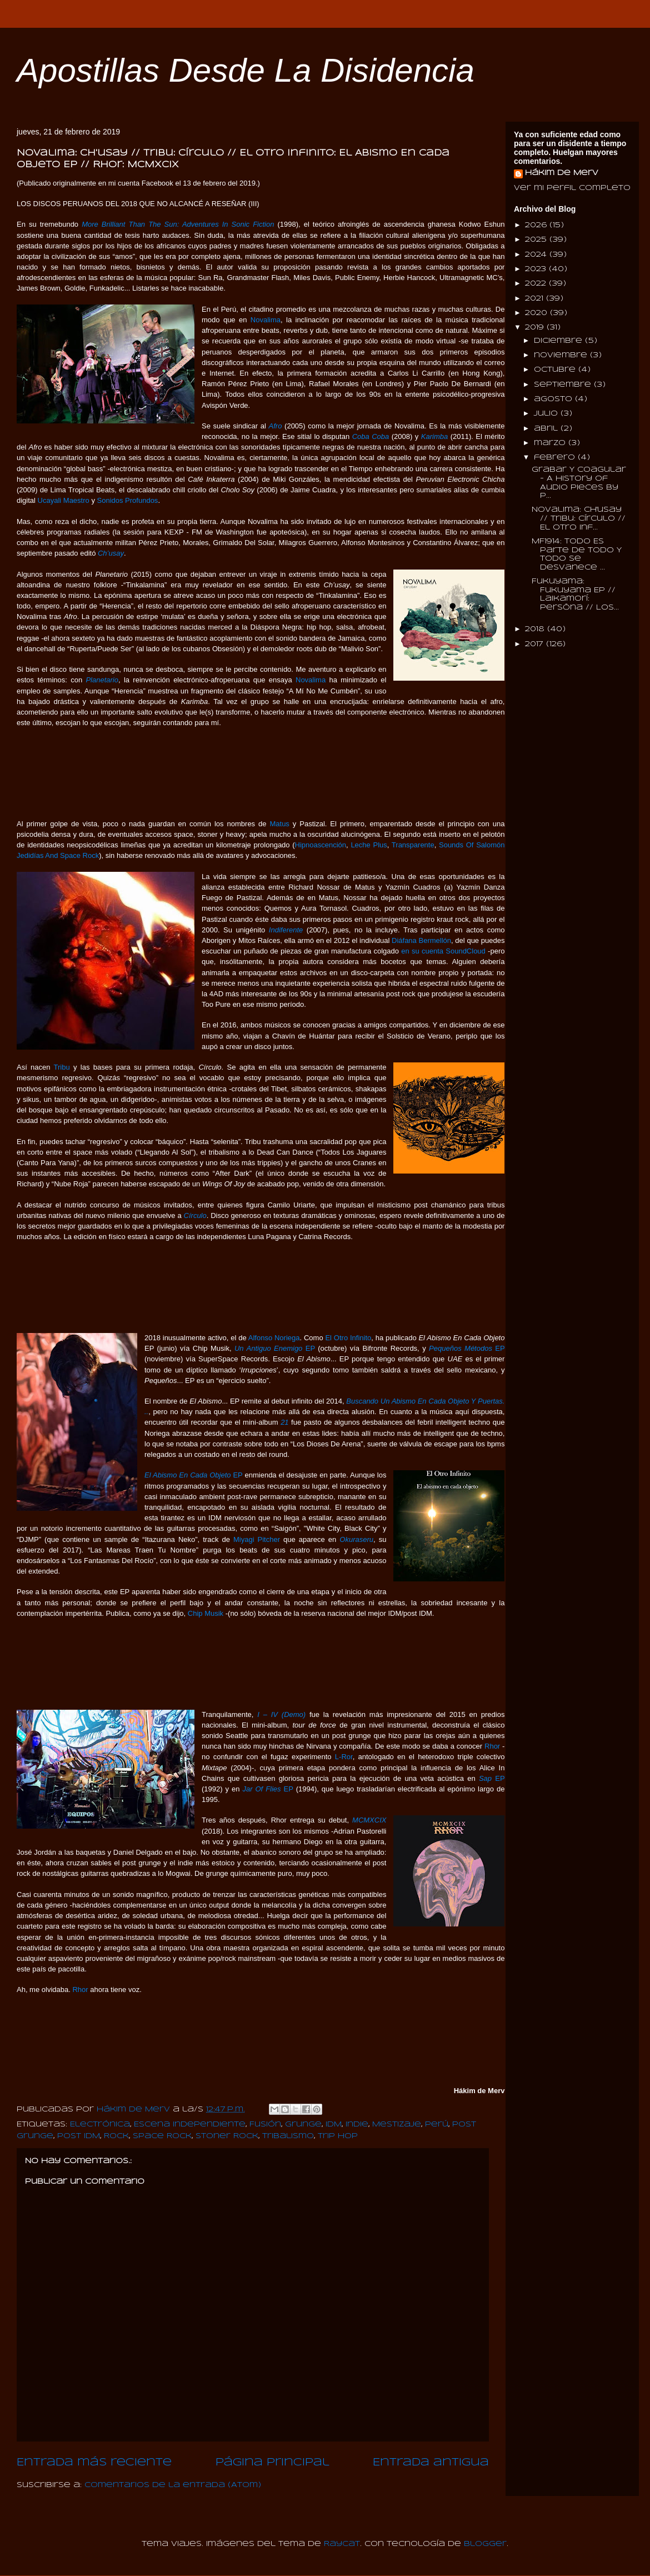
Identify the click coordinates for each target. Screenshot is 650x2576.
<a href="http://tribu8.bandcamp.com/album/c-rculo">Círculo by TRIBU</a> (253, 1286)
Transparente (413, 845)
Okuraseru (356, 1539)
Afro (275, 426)
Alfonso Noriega (274, 1338)
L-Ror (344, 1757)
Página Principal (272, 2463)
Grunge (303, 2124)
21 (284, 1422)
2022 (537, 283)
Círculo (195, 1215)
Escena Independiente (190, 2124)
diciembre (559, 341)
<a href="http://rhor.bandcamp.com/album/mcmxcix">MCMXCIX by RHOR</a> (253, 2039)
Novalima (266, 320)
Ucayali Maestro (63, 500)
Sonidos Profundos (127, 500)
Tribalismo (288, 2136)
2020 (537, 313)
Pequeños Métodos (460, 1348)
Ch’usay (111, 553)
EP (308, 1348)
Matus (279, 824)
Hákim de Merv (561, 173)
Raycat (342, 2544)
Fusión (265, 2124)
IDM (334, 2124)
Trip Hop (338, 2136)
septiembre (564, 384)
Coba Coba (370, 436)
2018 (536, 629)
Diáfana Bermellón (421, 940)
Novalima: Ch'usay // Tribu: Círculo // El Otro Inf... (579, 518)
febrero (556, 457)
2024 (537, 254)
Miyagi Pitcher (256, 1539)
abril (547, 428)
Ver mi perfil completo (572, 188)
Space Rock (162, 2136)
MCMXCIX (369, 1820)
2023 (537, 269)
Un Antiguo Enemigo (268, 1348)
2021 (535, 298)
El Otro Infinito (348, 1338)
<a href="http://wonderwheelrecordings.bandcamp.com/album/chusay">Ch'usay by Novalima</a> (253, 772)
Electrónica (100, 2124)
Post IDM (78, 2136)
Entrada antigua (431, 2463)
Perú (436, 2124)
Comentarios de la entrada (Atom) (172, 2485)
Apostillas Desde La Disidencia (245, 70)
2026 (537, 225)
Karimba (434, 436)
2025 (537, 239)
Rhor (492, 1746)
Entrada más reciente (94, 2463)
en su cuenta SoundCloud (443, 951)
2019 (536, 327)
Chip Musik (205, 1613)
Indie (357, 2124)
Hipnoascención (321, 845)
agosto (554, 399)
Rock (116, 2136)
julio (547, 413)
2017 (535, 644)
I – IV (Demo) (281, 1714)
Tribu (62, 1067)
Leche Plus (369, 845)
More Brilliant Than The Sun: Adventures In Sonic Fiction (178, 224)
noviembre (562, 355)
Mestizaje (396, 2124)
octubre (556, 369)
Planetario (102, 680)
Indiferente (286, 930)
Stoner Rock (227, 2136)
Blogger (485, 2544)
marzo (551, 443)
